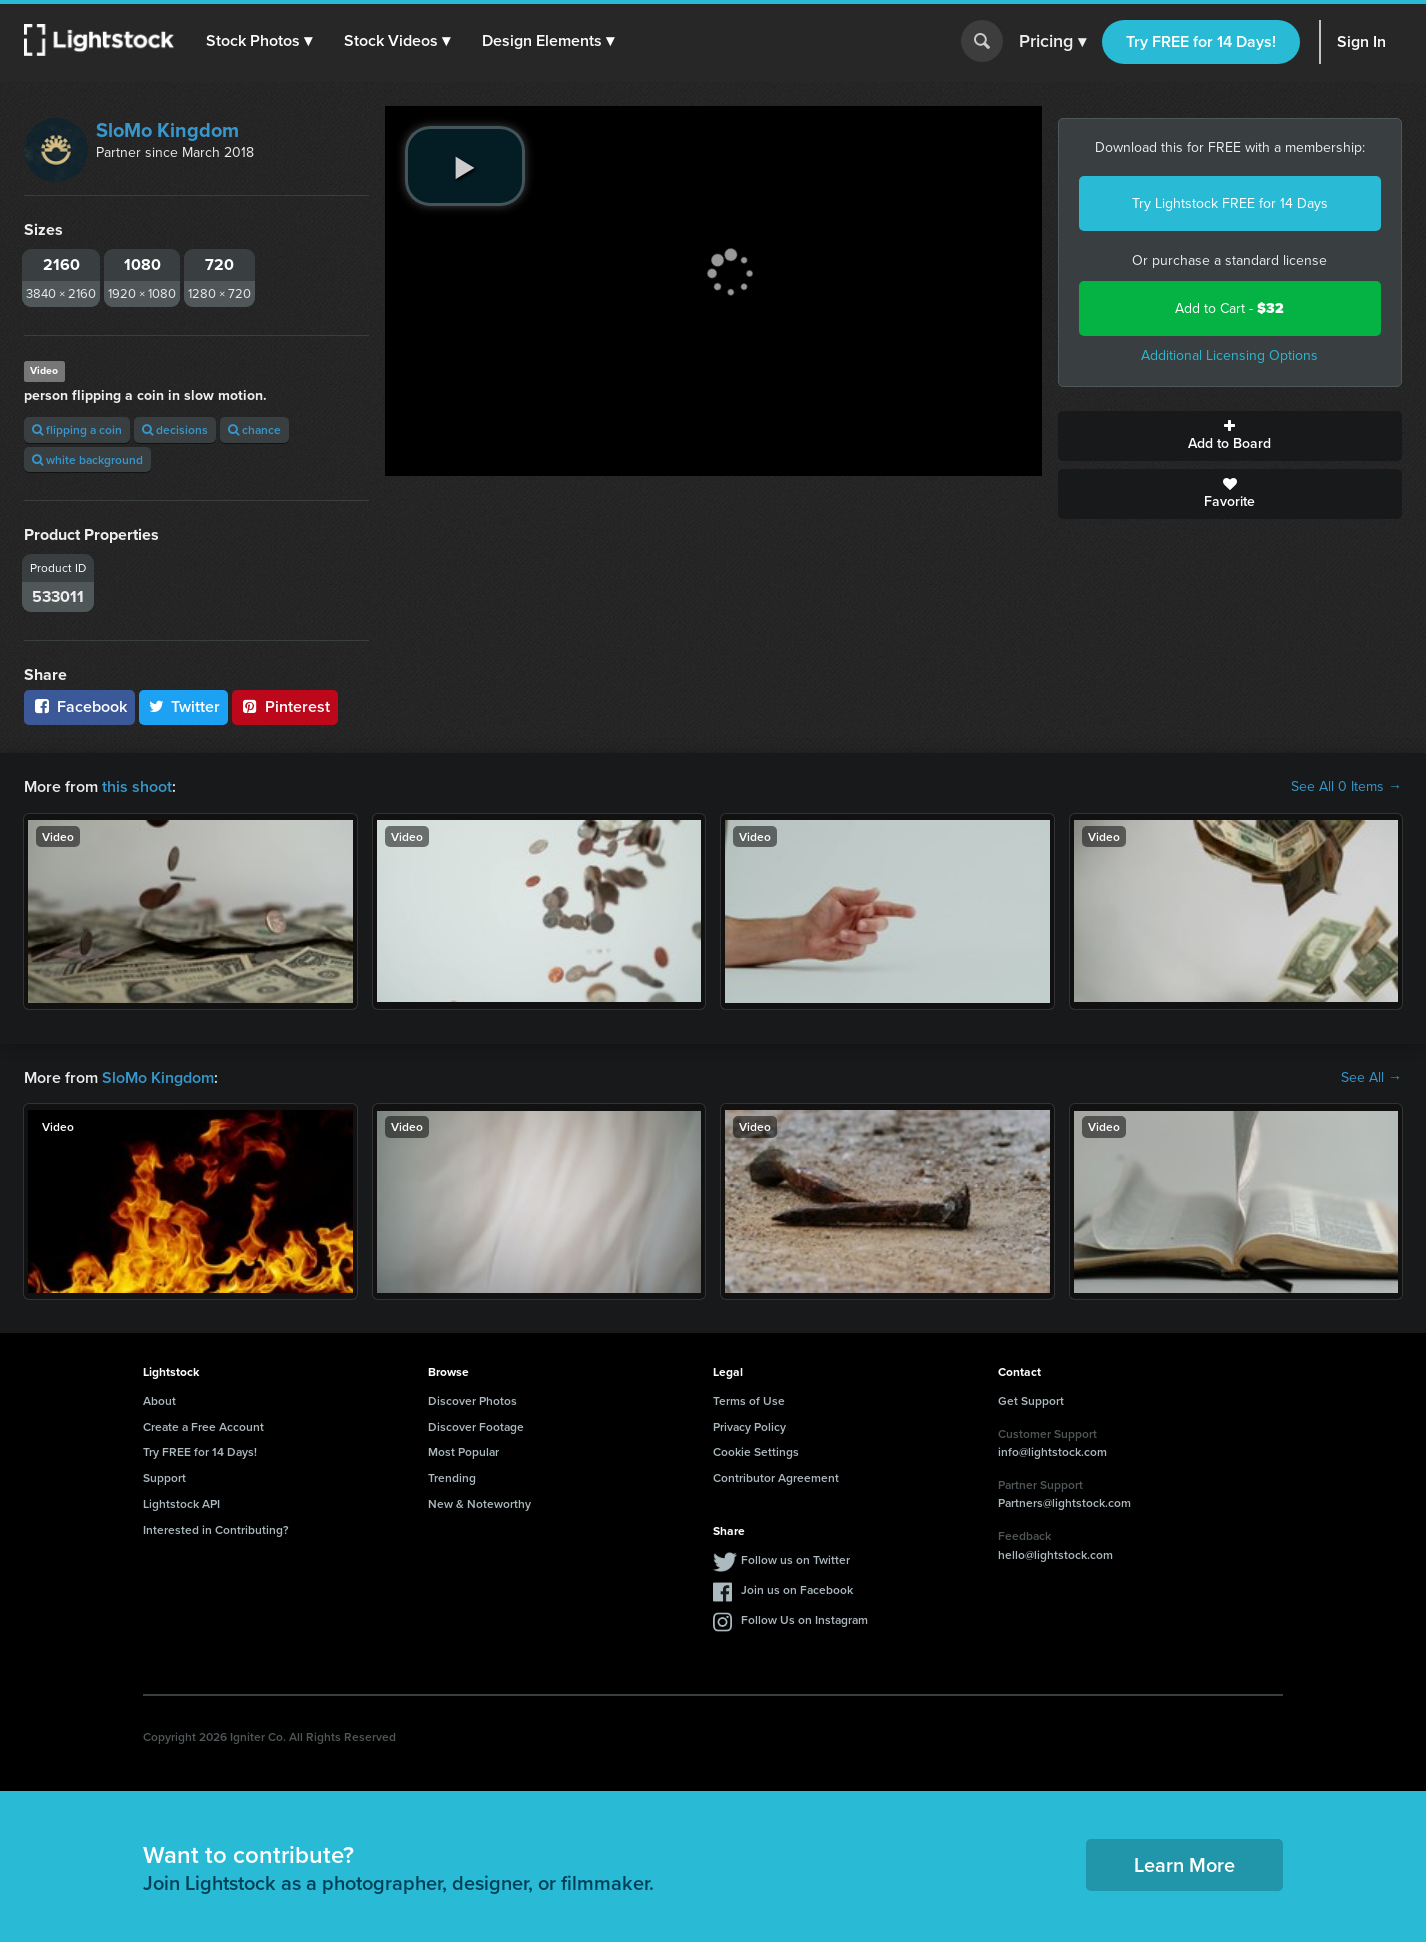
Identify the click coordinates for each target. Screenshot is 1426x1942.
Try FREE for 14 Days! (1201, 41)
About (159, 1400)
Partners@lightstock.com (1064, 1502)
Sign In (1361, 41)
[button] (259, 41)
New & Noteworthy (479, 1503)
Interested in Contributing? (216, 1529)
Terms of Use (749, 1400)
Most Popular (463, 1451)
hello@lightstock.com (1055, 1554)
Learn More (1184, 1864)
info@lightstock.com (1052, 1451)
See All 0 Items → (1346, 787)
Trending (452, 1477)
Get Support (1031, 1400)
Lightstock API (181, 1503)
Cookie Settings (756, 1451)
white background (87, 459)
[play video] (465, 166)
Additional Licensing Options (1229, 355)
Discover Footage (476, 1426)
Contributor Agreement (776, 1477)
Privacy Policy (749, 1426)
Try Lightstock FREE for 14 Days (1230, 203)
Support (164, 1477)
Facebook (79, 706)
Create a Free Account (203, 1426)
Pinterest (285, 706)
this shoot (137, 786)
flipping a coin (77, 429)
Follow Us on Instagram (804, 1619)
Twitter (184, 706)
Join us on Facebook (797, 1589)
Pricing (1052, 42)
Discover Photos (472, 1400)
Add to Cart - (1229, 308)
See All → (1371, 1078)
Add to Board (1230, 436)
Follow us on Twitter (795, 1559)
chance (254, 429)
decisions (175, 429)
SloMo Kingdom (167, 130)
